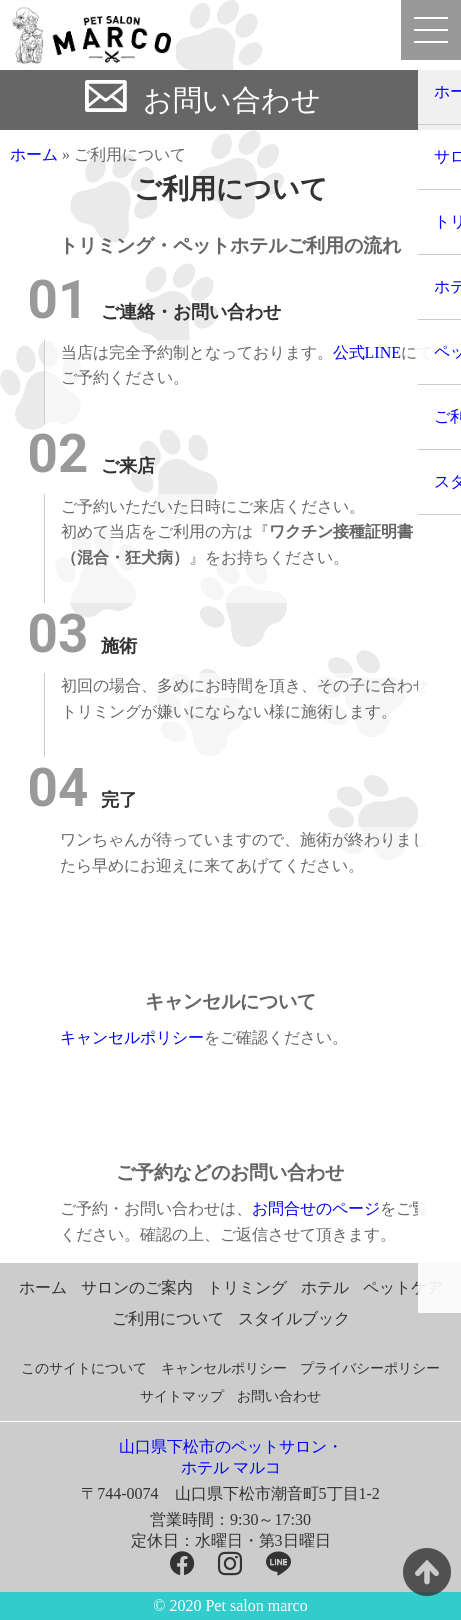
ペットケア (403, 1287)
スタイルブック (294, 1318)
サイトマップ (182, 1396)
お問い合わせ (232, 100)
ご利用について (168, 1318)
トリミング (247, 1287)
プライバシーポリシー (370, 1368)
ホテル (325, 1287)
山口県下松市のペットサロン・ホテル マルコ (231, 1457)
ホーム (34, 154)
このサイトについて (84, 1368)
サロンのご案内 (137, 1287)
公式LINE (367, 352)
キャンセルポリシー (132, 1037)
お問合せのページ (316, 1208)
